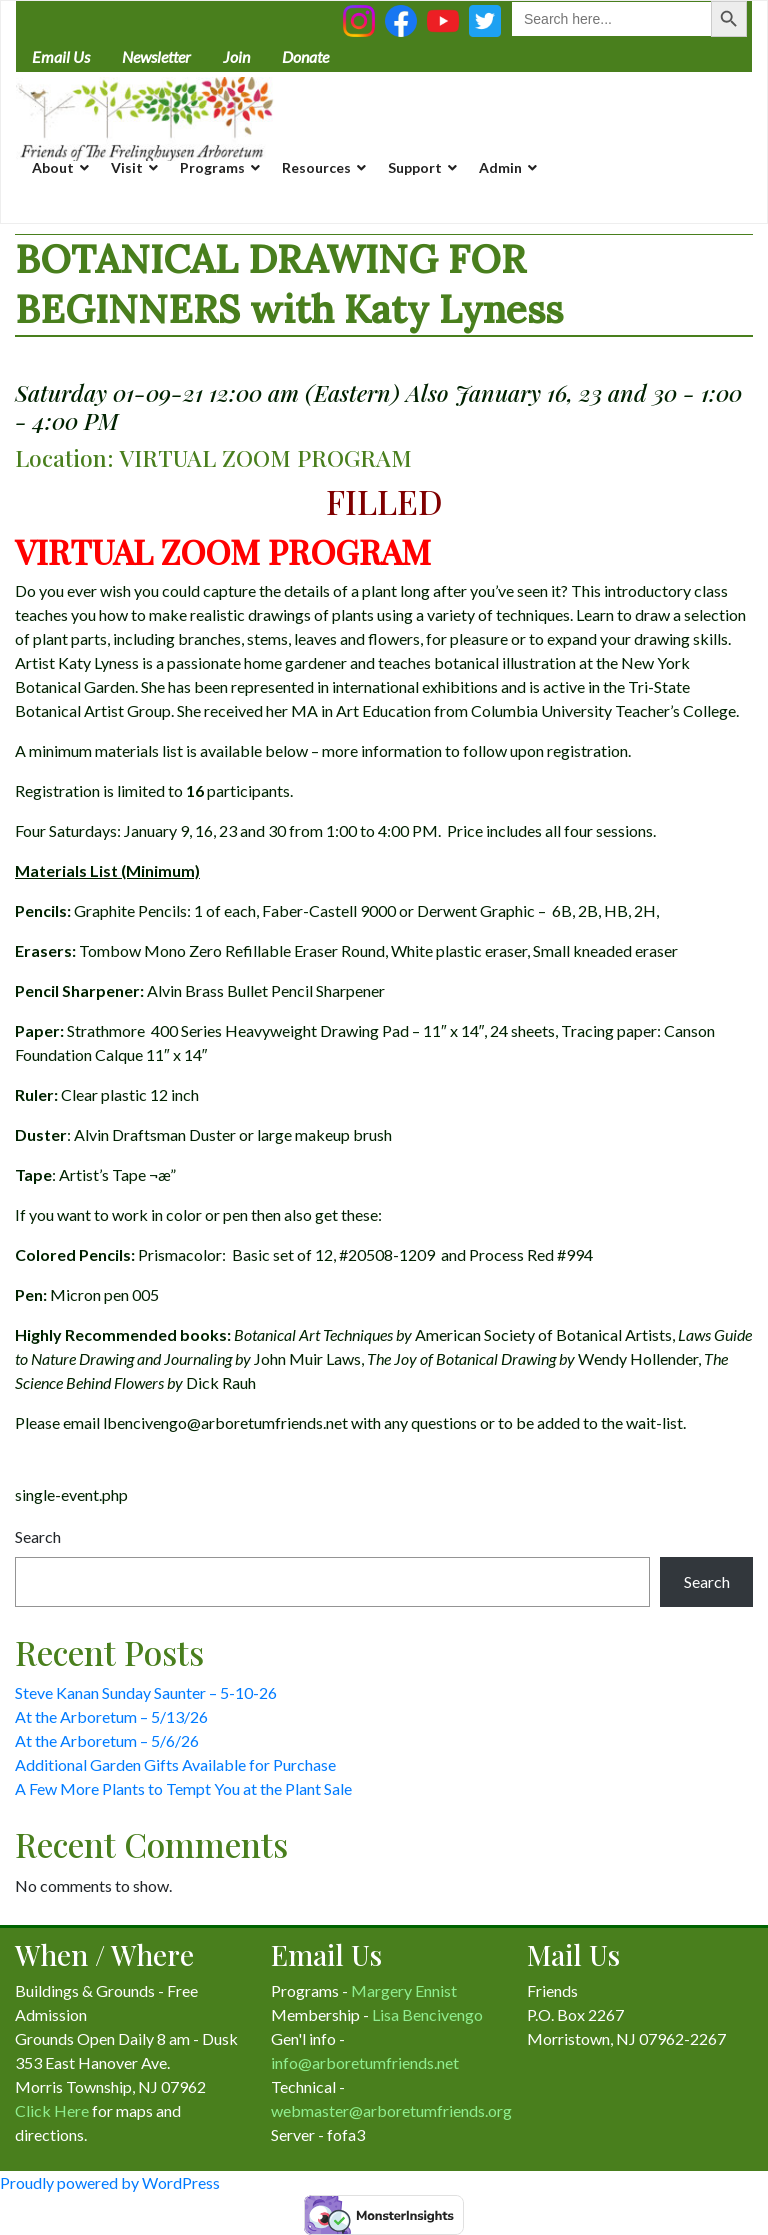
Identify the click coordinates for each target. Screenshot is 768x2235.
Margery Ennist (404, 1990)
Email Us (61, 56)
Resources (316, 167)
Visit (127, 167)
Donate (305, 56)
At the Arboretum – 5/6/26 (107, 1740)
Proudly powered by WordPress (110, 2182)
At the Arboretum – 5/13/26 (111, 1716)
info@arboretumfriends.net (365, 2062)
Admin (500, 167)
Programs (212, 167)
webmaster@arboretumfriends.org (391, 2110)
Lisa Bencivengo (427, 2014)
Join (236, 56)
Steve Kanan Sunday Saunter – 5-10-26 (146, 1692)
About (53, 167)
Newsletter (156, 56)
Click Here (52, 2110)
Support (415, 167)
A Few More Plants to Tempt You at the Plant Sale (183, 1788)
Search (38, 1536)
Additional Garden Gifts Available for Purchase (175, 1764)
